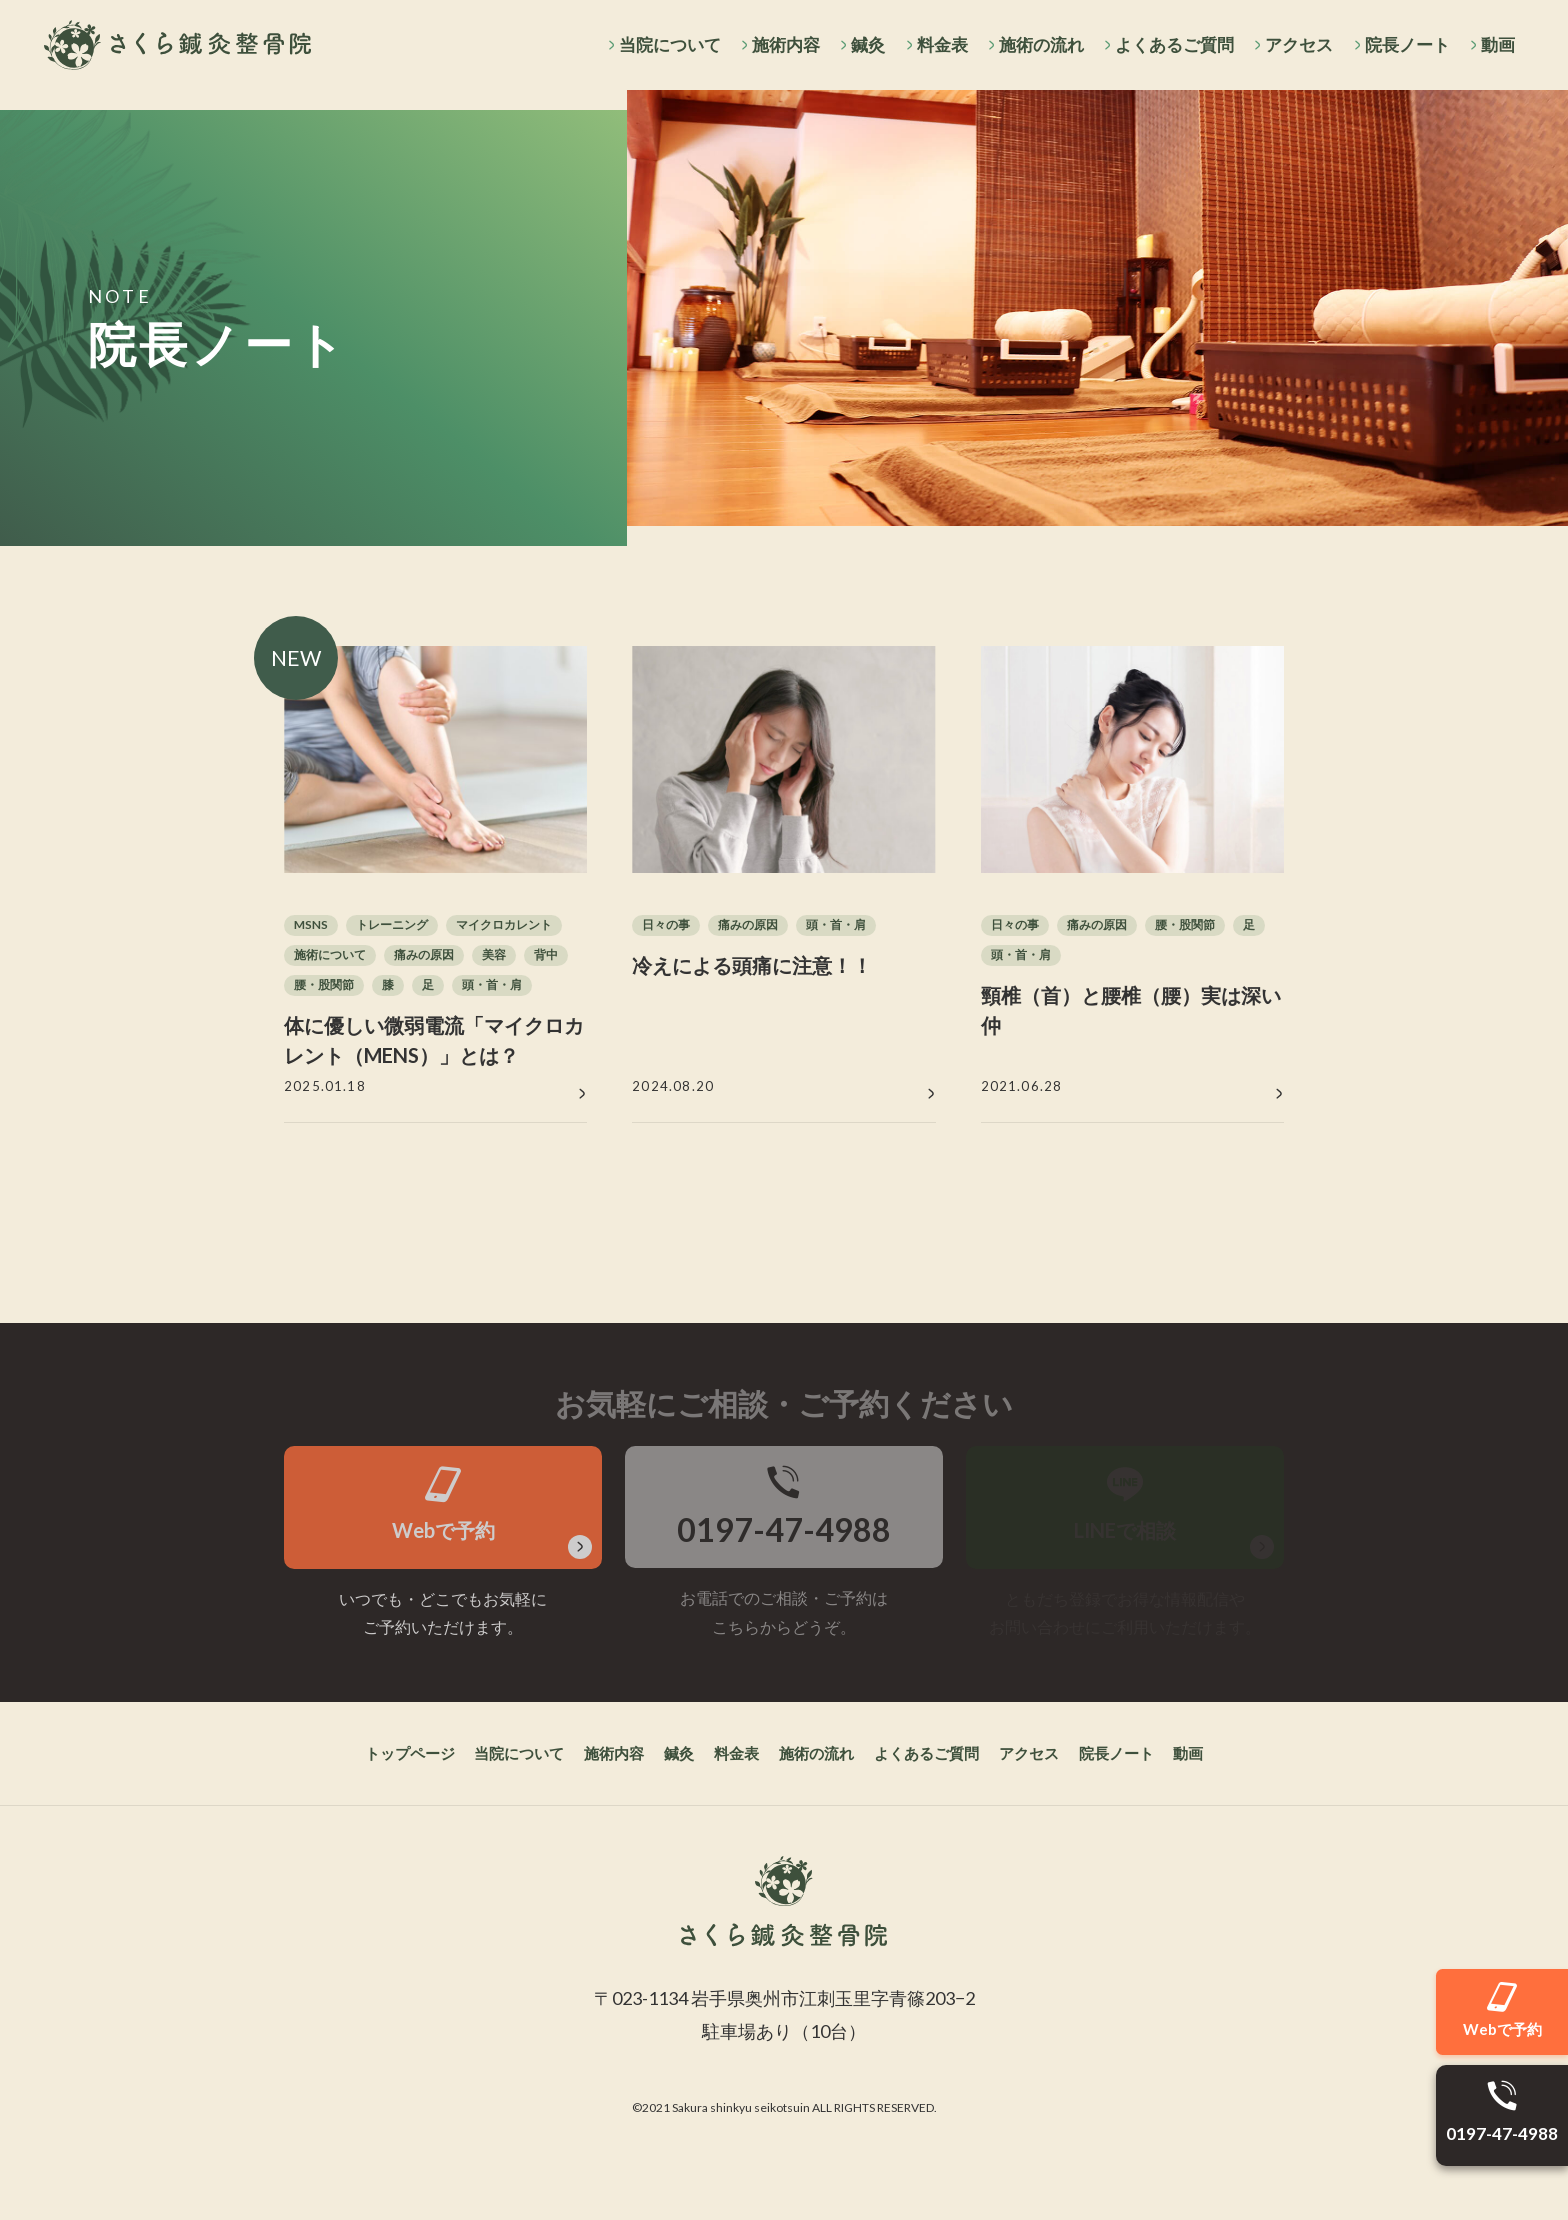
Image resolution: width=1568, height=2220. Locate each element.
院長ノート (1404, 45)
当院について (657, 45)
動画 (1497, 45)
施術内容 (775, 45)
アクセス (1296, 45)
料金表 (933, 45)
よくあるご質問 (1169, 45)
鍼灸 (859, 45)
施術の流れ (1034, 45)
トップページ (351, 1820)
